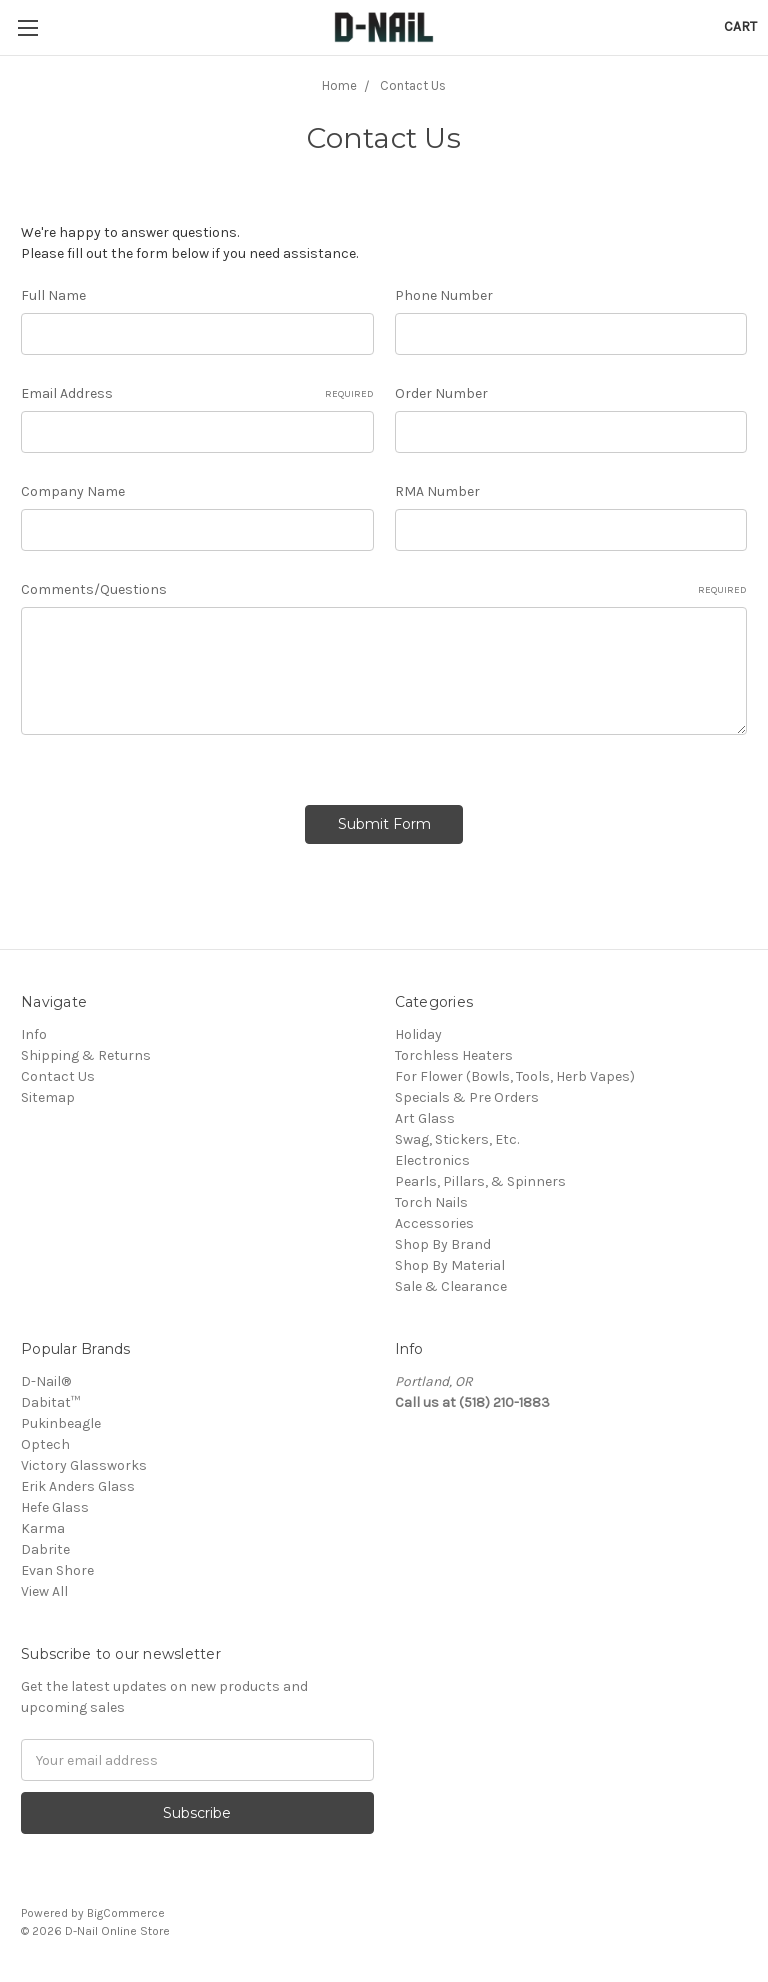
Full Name (53, 295)
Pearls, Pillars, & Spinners (480, 1181)
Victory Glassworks (84, 1465)
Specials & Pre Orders (467, 1097)
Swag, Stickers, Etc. (457, 1139)
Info (34, 1034)
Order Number (441, 393)
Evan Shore (57, 1570)
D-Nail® (46, 1381)
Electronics (432, 1160)
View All (44, 1591)
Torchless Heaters (454, 1055)
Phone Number (444, 295)
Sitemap (48, 1097)
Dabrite (45, 1549)
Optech (45, 1444)
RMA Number (437, 491)
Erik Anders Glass (78, 1486)
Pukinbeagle (61, 1423)
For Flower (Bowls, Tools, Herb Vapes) (515, 1076)
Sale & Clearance (451, 1286)
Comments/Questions (384, 590)
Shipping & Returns (86, 1055)
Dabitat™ (50, 1402)
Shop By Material (450, 1265)
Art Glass (425, 1118)
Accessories (434, 1223)
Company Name (73, 491)
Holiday (418, 1034)
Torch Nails (431, 1202)
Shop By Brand (443, 1244)
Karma (43, 1528)
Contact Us (58, 1076)
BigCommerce (126, 1913)
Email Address (197, 394)
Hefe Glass (55, 1507)
